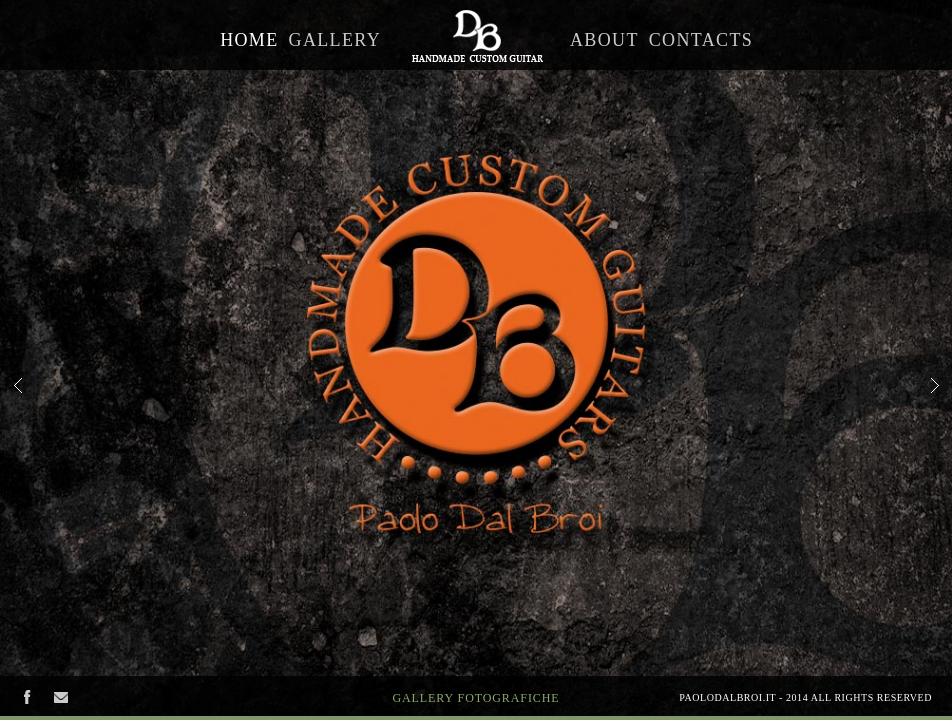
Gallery (335, 40)
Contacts (701, 40)
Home (249, 40)
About (604, 40)
